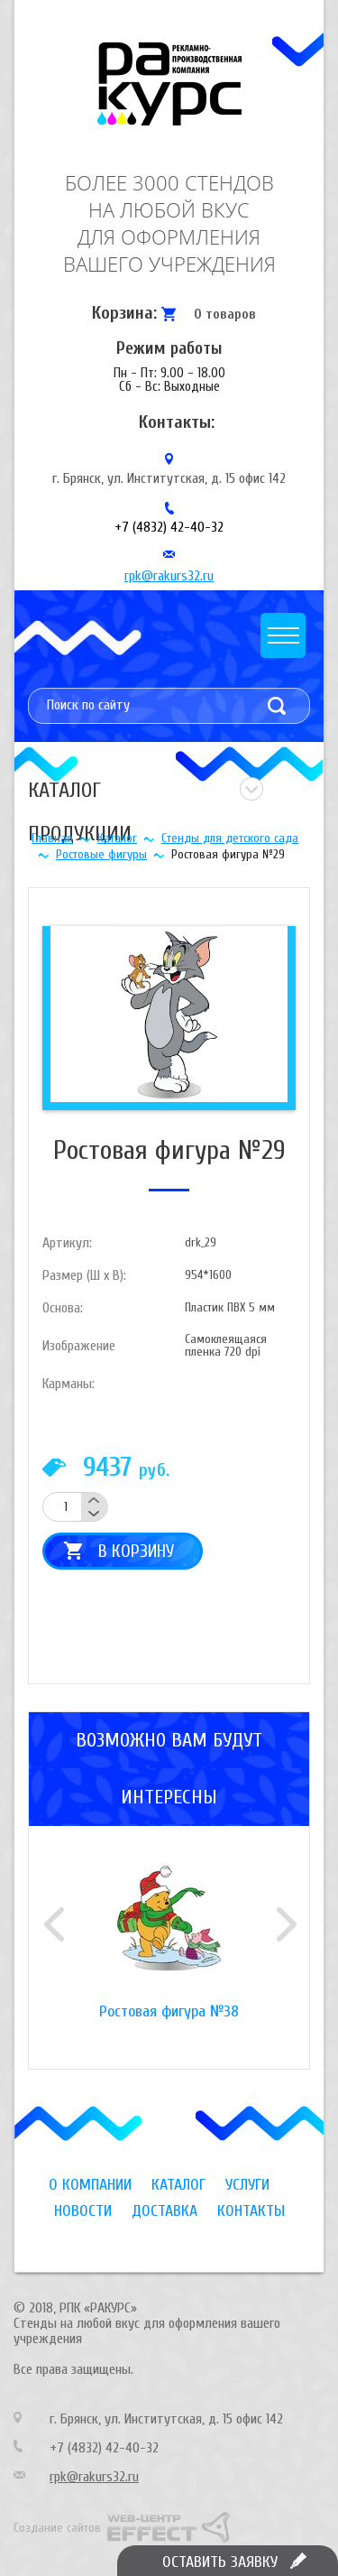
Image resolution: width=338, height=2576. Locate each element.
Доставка (164, 2210)
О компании (90, 2184)
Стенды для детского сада (229, 838)
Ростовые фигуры (101, 854)
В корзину (136, 1551)
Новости (83, 2210)
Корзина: (124, 312)
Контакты (251, 2210)
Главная (52, 838)
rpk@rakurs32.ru (169, 576)
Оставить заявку (220, 2562)
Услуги (247, 2184)
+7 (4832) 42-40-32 (169, 527)
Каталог (117, 838)
